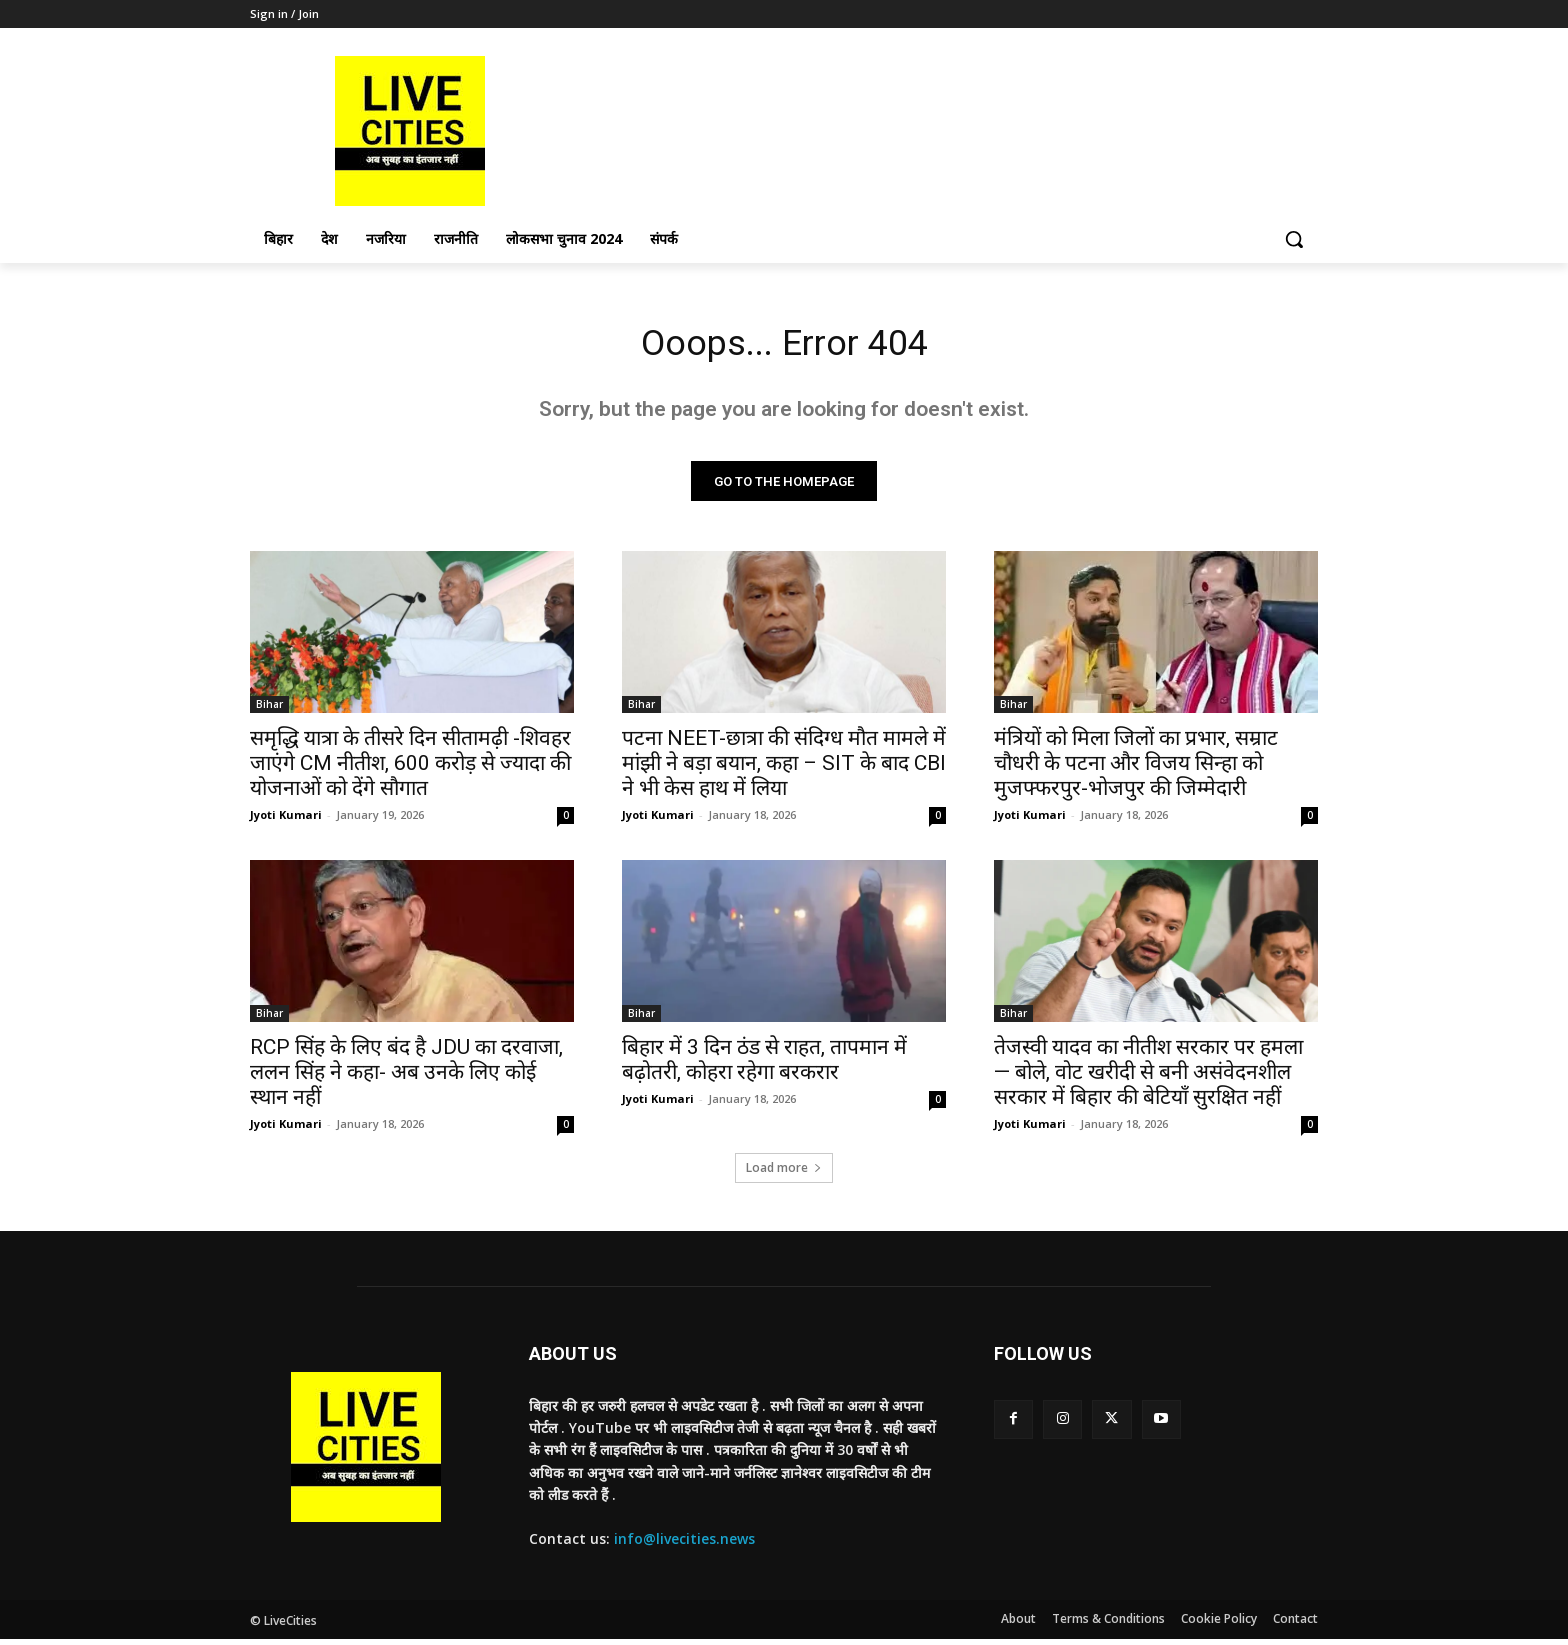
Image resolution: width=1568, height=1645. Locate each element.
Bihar (269, 710)
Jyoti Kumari (286, 820)
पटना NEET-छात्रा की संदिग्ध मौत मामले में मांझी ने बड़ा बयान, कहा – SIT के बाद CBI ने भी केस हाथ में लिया (784, 769)
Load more (784, 1173)
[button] (1294, 239)
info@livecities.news (684, 1544)
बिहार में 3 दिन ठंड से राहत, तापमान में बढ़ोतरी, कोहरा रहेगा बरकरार (764, 1065)
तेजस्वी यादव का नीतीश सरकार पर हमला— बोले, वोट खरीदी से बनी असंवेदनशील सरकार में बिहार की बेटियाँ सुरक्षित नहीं (1148, 1078)
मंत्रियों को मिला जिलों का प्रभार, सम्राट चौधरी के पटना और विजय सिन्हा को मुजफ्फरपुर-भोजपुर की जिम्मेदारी (1136, 769)
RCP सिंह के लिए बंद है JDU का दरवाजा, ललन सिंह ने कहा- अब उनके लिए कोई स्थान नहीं (406, 1078)
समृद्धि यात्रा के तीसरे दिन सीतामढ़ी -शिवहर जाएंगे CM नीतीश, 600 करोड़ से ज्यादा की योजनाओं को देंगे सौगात (410, 769)
